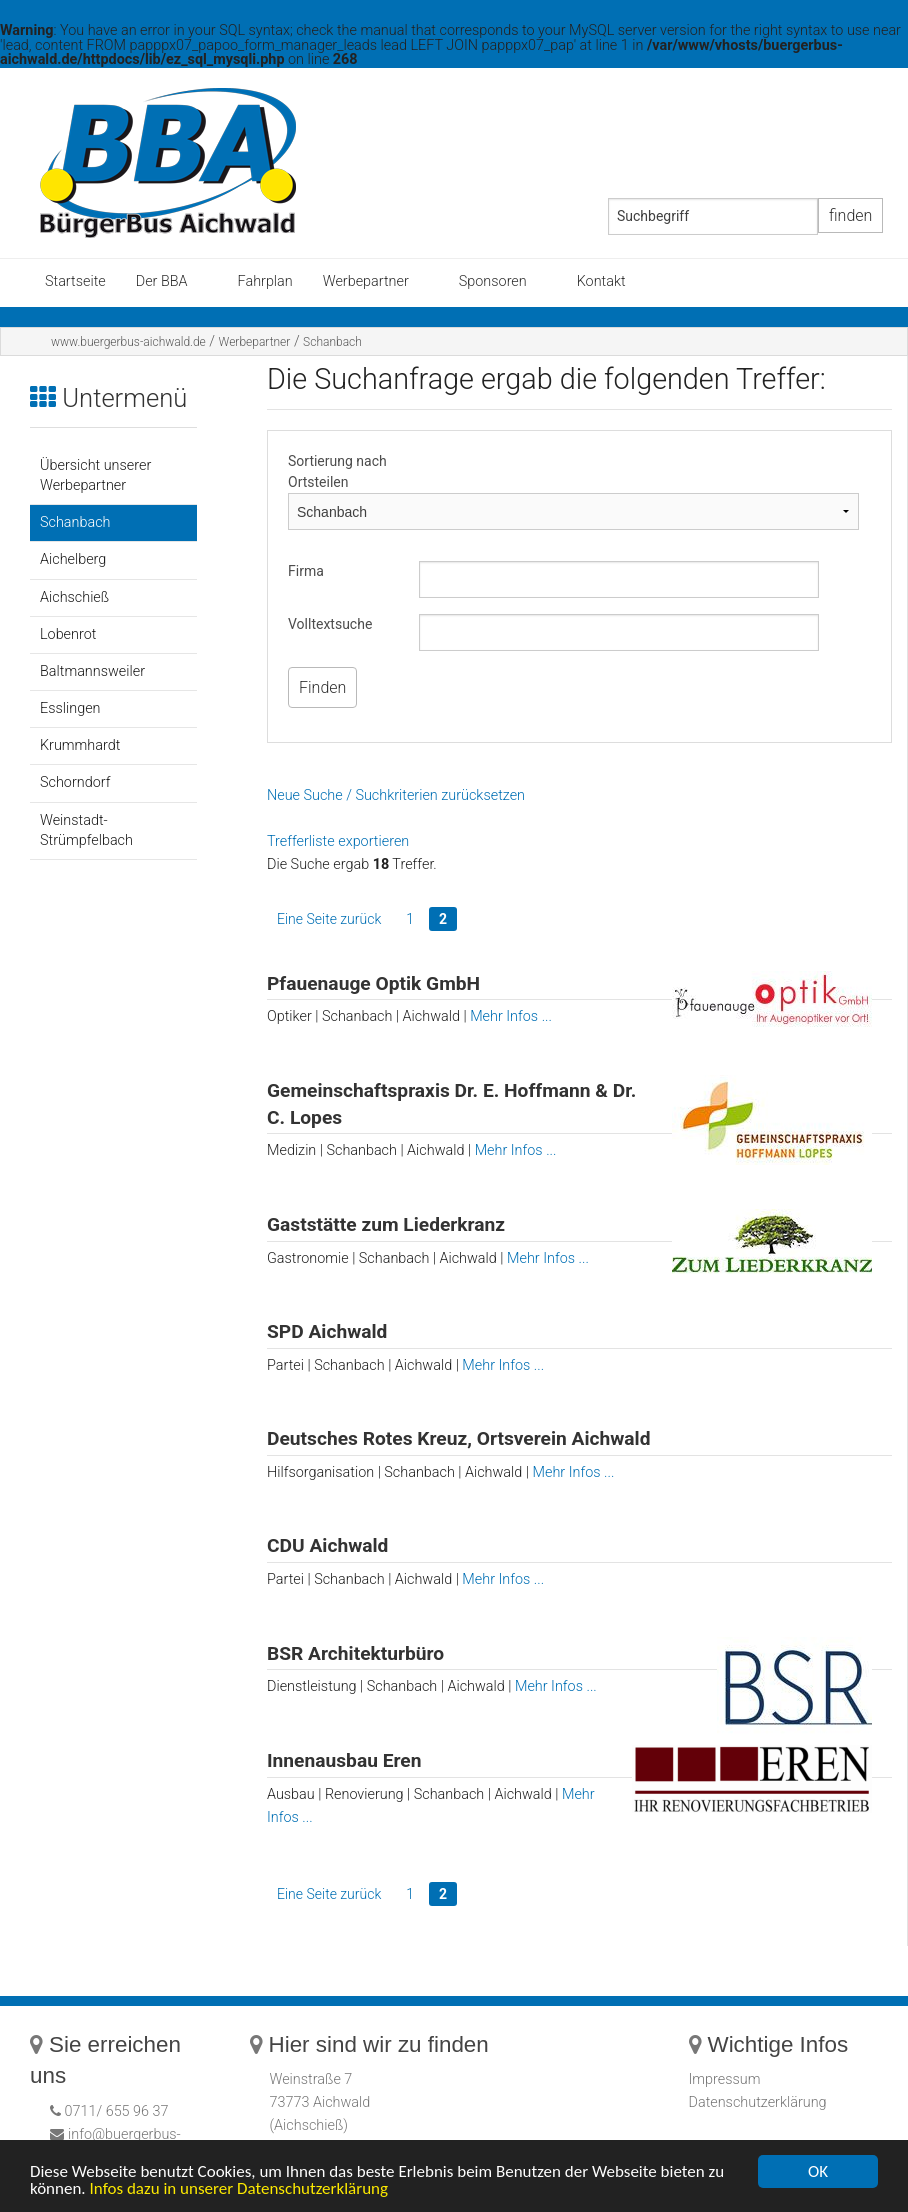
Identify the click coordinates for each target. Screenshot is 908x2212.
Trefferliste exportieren (338, 841)
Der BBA (162, 281)
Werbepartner (366, 281)
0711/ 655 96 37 (115, 2111)
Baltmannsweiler (92, 671)
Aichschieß (74, 597)
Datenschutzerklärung (758, 2102)
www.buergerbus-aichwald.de (128, 342)
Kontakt (601, 281)
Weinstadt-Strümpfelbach (86, 830)
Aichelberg (73, 559)
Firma (306, 571)
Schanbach (332, 342)
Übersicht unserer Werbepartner (95, 475)
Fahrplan (265, 281)
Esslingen (70, 708)
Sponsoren (493, 281)
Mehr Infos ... (511, 1016)
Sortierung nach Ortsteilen (337, 471)
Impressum (725, 2079)
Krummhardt (80, 745)
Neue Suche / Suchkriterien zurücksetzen (396, 795)
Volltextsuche (330, 624)
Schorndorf (75, 782)
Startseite (75, 281)
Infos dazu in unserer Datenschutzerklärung (239, 2189)
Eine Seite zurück (329, 919)
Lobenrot (68, 634)
